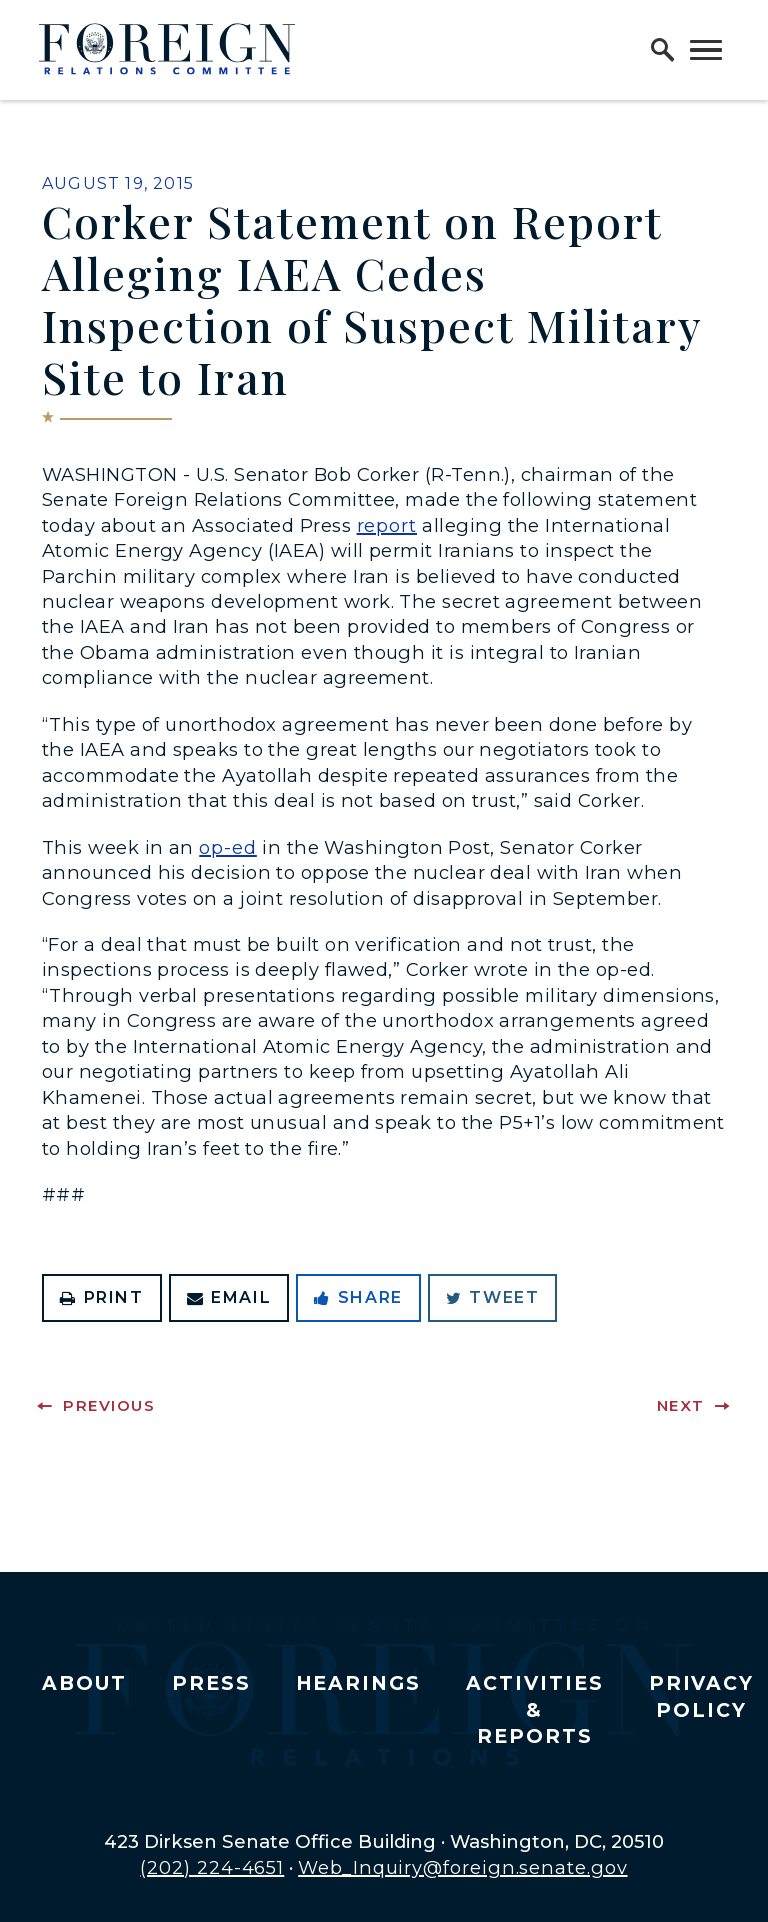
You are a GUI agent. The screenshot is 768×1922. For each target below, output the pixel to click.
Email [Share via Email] (229, 1297)
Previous (109, 1405)
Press (211, 1683)
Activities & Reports (535, 1710)
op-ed (228, 847)
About (84, 1683)
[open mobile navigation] (706, 50)
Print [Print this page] (102, 1297)
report (387, 525)
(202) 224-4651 (212, 1867)
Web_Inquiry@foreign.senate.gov (462, 1867)
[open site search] (663, 50)
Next (681, 1405)
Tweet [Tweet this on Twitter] (493, 1297)
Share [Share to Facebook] (358, 1297)
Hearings (359, 1683)
